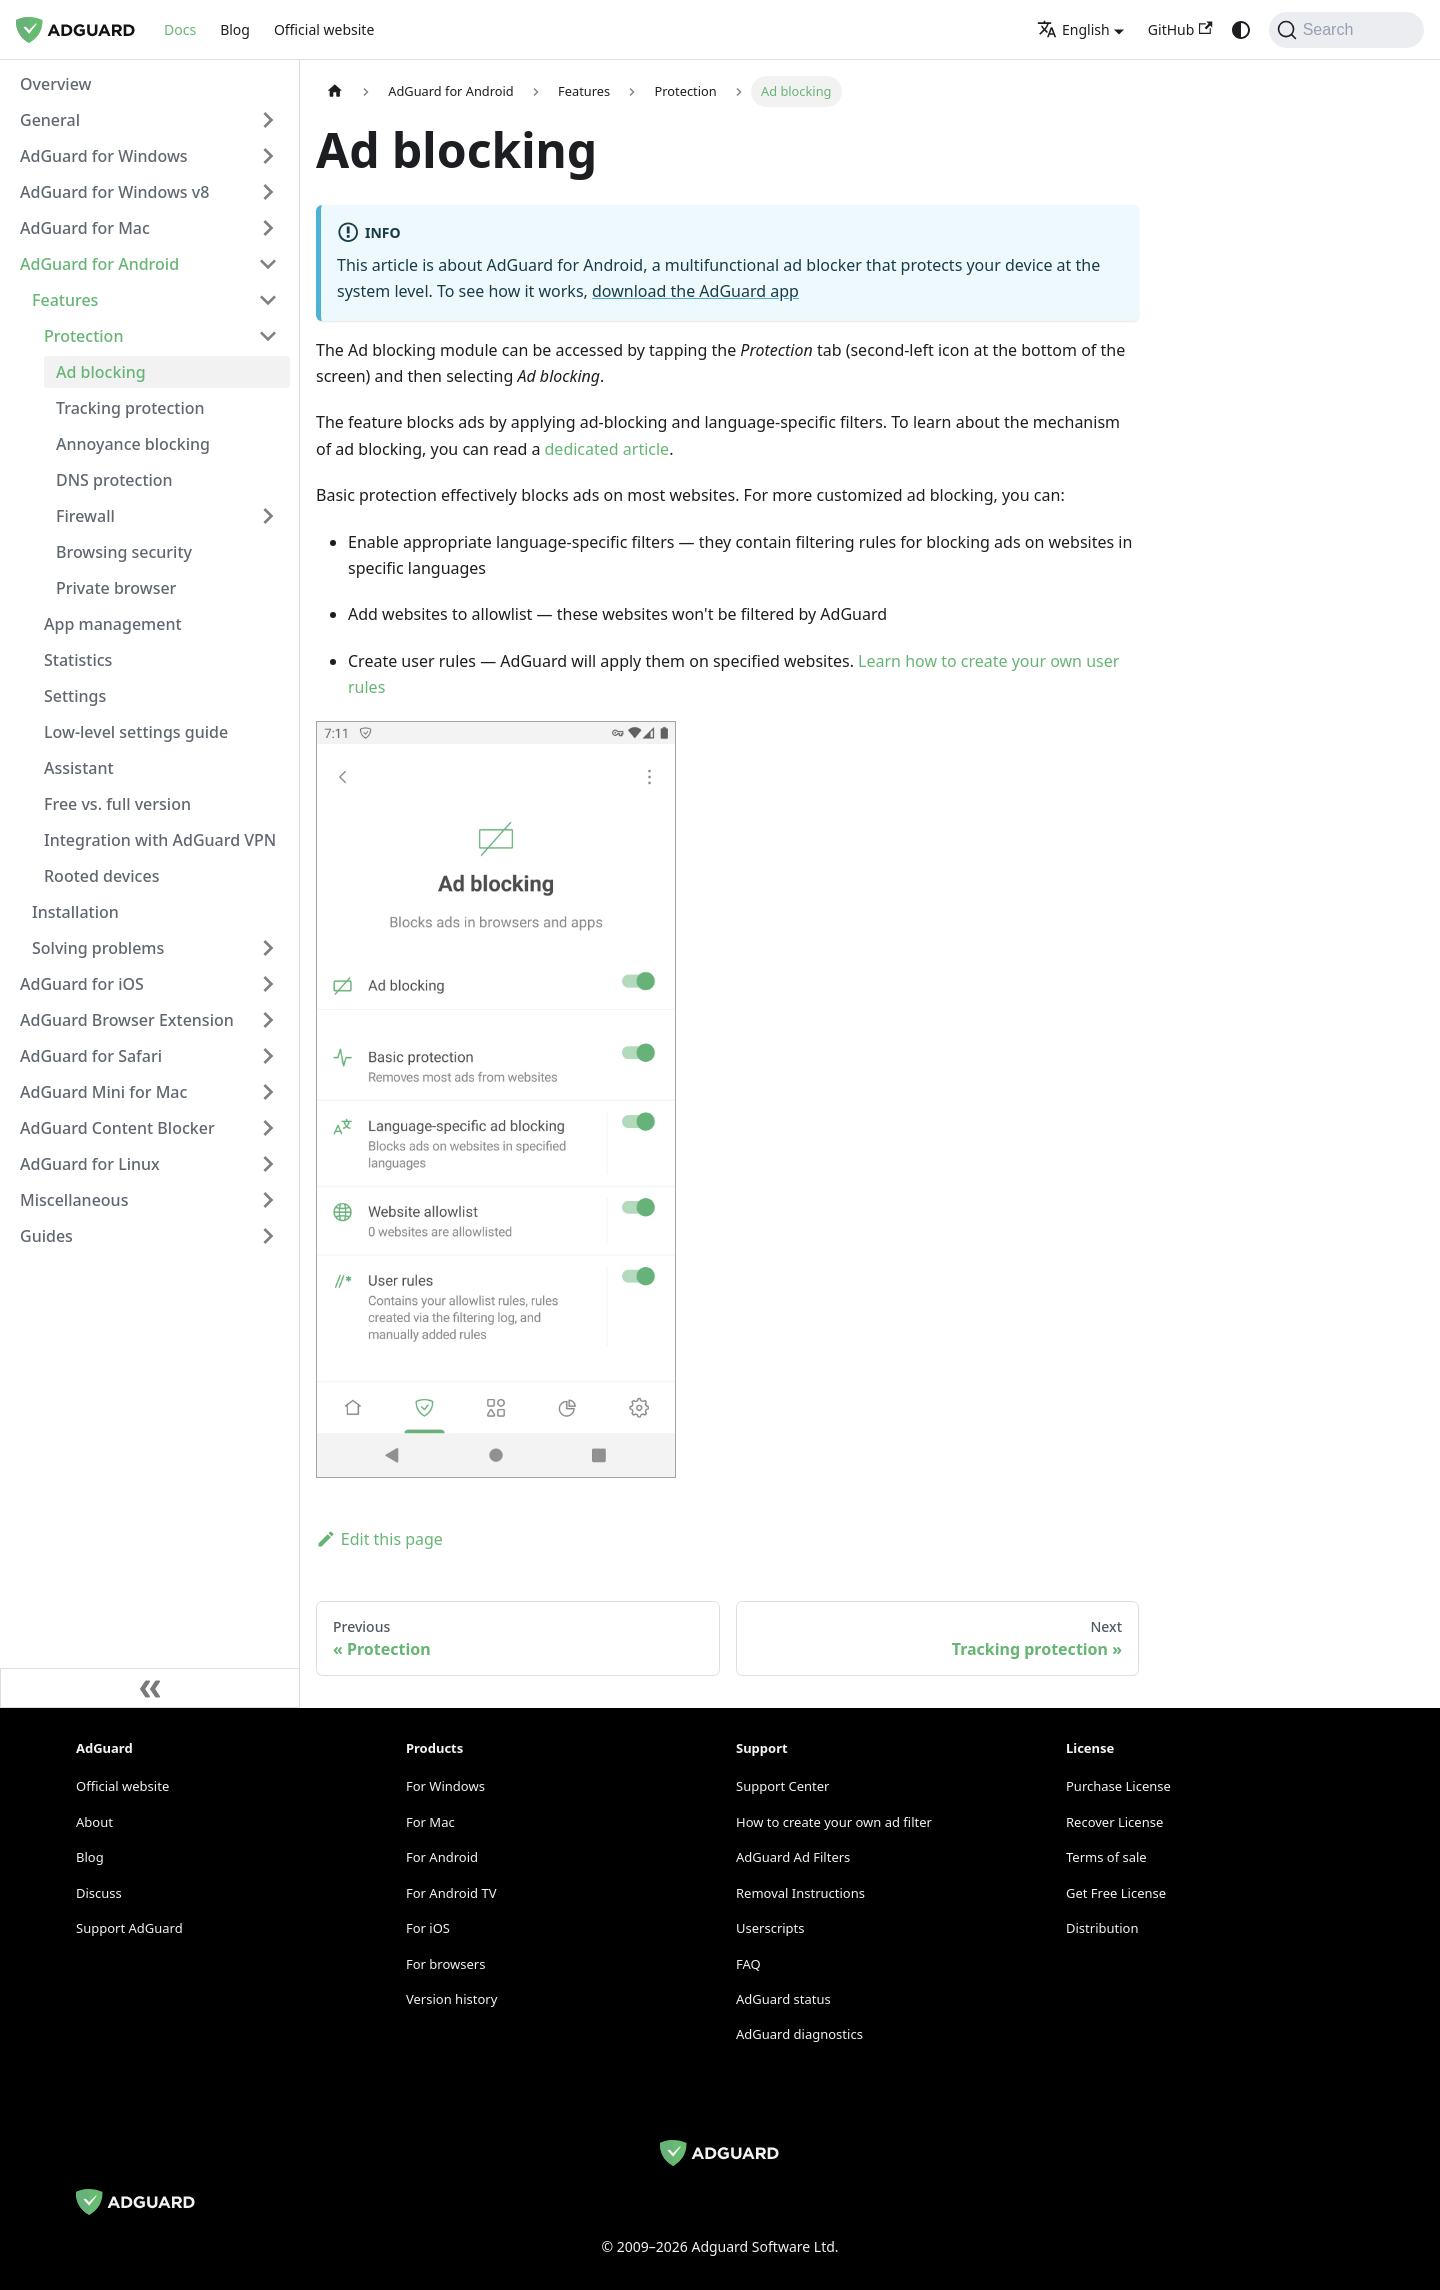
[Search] (1346, 30)
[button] (149, 120)
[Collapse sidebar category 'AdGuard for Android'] (268, 264)
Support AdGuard (129, 1928)
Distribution (1102, 1928)
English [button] (1073, 29)
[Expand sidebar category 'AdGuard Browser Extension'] (268, 1020)
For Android (442, 1857)
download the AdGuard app (695, 291)
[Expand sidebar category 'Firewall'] (268, 516)
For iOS (428, 1928)
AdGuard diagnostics (799, 2034)
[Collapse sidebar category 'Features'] (268, 300)
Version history (451, 1999)
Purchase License (1118, 1786)
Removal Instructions (800, 1893)
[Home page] (335, 91)
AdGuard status (783, 1999)
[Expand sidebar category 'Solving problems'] (268, 948)
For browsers (445, 1964)
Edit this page (379, 1539)
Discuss (99, 1893)
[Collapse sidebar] (150, 1688)
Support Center (782, 1786)
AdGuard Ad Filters (793, 1857)
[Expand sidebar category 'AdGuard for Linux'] (268, 1164)
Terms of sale (1106, 1857)
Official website (324, 29)
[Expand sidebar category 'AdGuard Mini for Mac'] (268, 1092)
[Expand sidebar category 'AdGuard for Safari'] (268, 1056)
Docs (180, 29)
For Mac (430, 1822)
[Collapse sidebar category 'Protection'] (268, 336)
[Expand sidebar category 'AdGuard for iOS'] (268, 984)
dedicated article (607, 449)
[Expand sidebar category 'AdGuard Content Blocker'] (268, 1128)
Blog (235, 29)
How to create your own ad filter (834, 1822)
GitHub (1180, 29)
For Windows (445, 1786)
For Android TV (451, 1893)
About (94, 1822)
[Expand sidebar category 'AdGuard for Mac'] (268, 228)
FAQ (748, 1964)
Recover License (1114, 1822)
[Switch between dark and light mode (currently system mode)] (1241, 30)
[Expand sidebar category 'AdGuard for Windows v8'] (268, 192)
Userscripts (770, 1928)
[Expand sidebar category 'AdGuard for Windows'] (268, 156)
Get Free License (1116, 1893)
